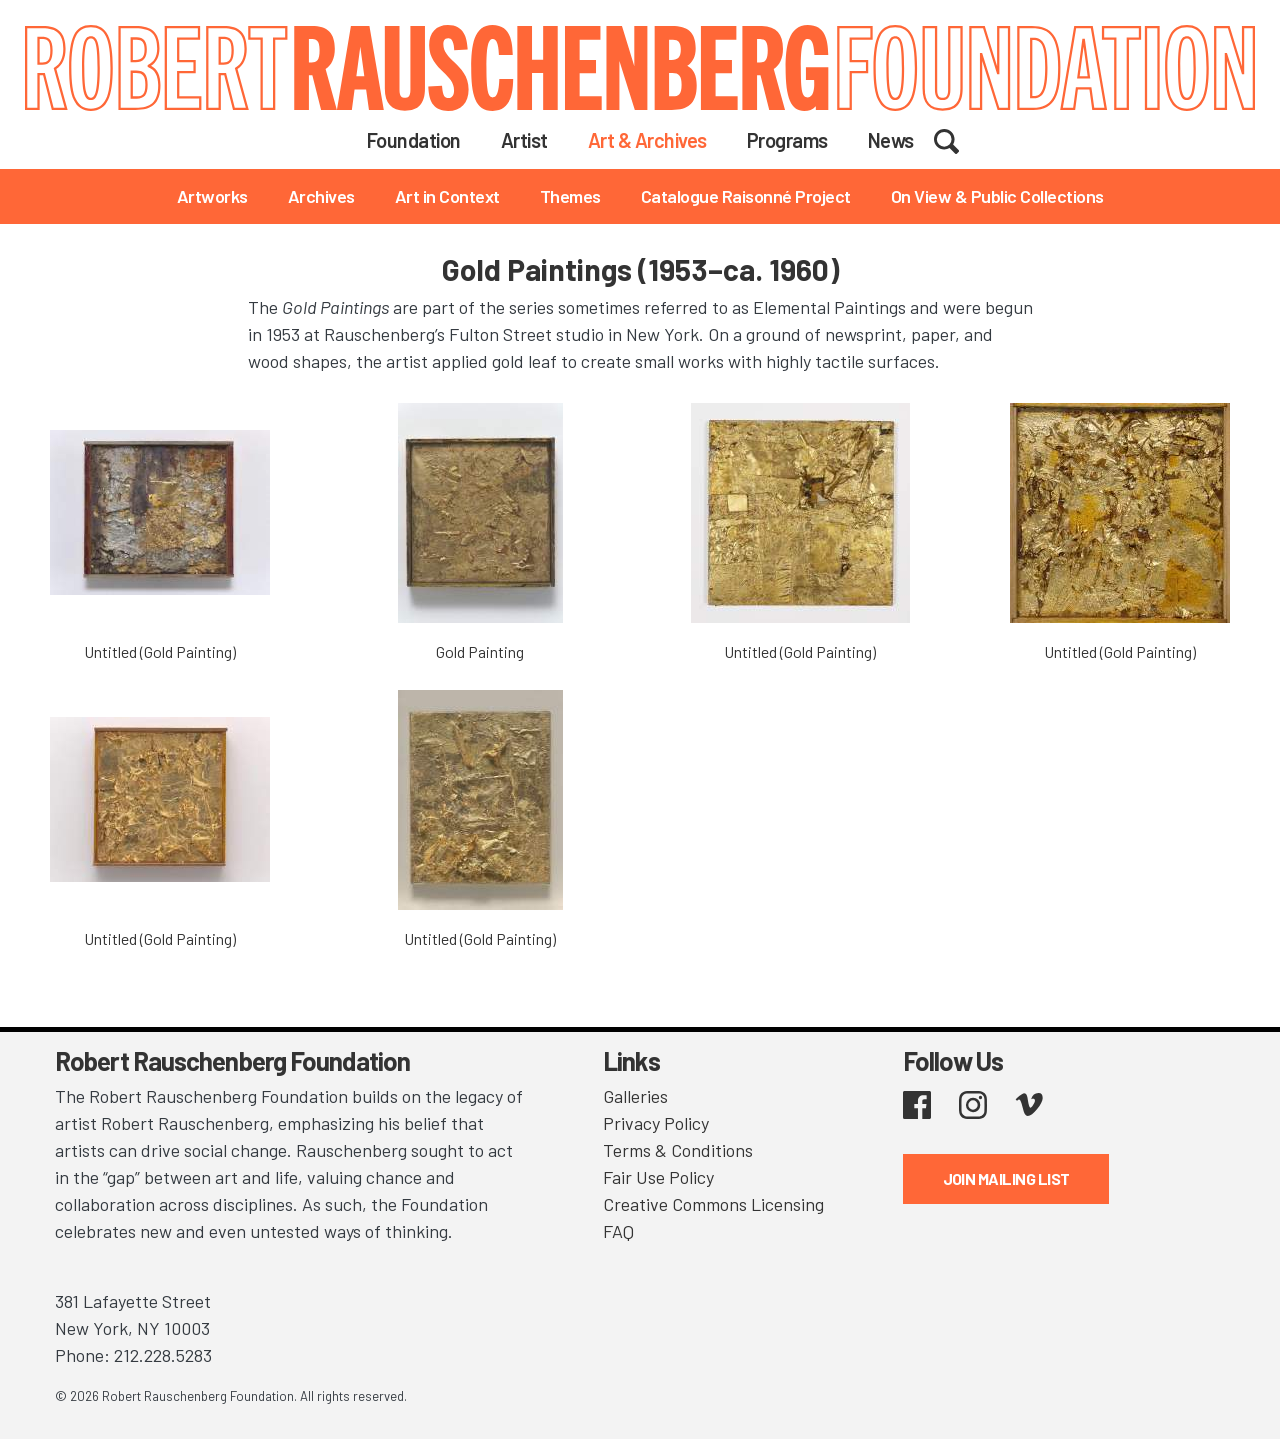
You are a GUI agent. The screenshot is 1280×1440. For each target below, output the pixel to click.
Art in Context (447, 196)
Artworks (212, 196)
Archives (321, 196)
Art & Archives (647, 140)
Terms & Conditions (678, 1150)
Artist (524, 140)
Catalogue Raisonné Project (746, 196)
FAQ (618, 1231)
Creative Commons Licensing (713, 1204)
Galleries (635, 1096)
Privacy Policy (656, 1123)
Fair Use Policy (658, 1177)
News (891, 140)
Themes (570, 196)
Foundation (414, 140)
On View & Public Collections (997, 196)
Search (959, 139)
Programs (787, 140)
